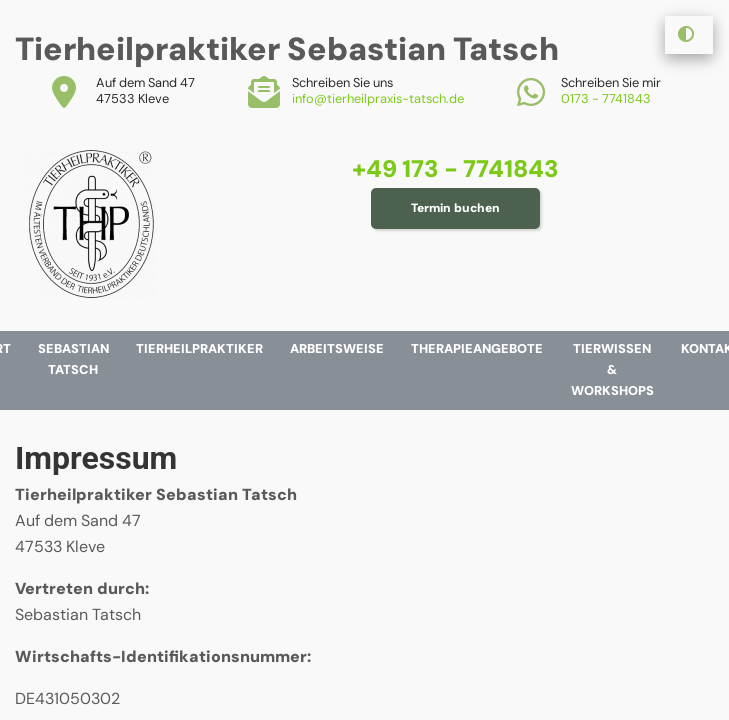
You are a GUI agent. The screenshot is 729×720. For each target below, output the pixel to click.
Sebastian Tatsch (73, 359)
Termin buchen (455, 208)
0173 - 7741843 (606, 98)
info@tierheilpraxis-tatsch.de (378, 98)
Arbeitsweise (337, 348)
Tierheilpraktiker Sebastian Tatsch (287, 49)
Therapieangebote (477, 348)
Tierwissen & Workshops (612, 369)
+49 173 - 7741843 (455, 168)
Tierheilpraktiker (199, 348)
